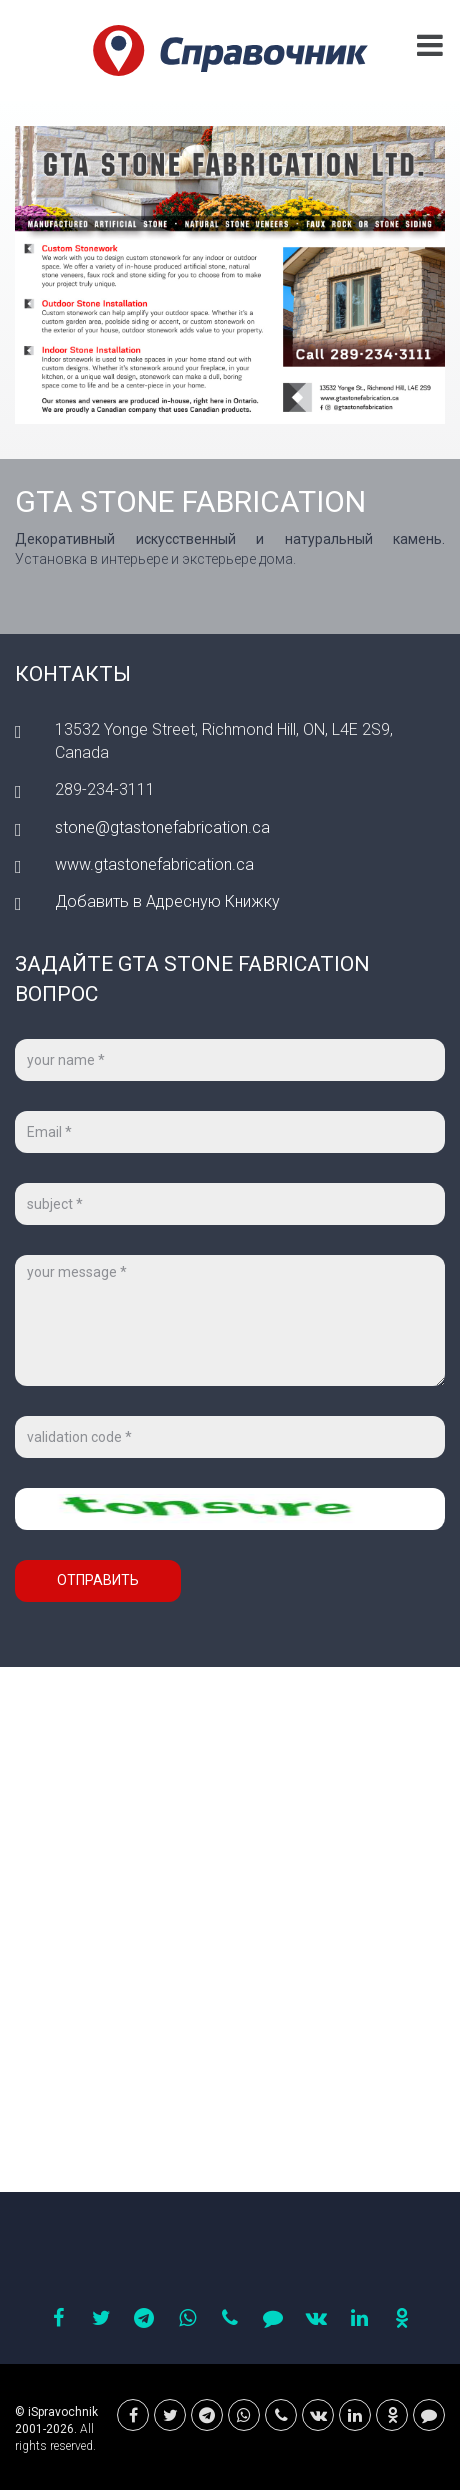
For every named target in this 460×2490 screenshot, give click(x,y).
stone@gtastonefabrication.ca (162, 827)
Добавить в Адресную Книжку (167, 901)
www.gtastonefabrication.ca (154, 864)
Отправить (98, 1580)
